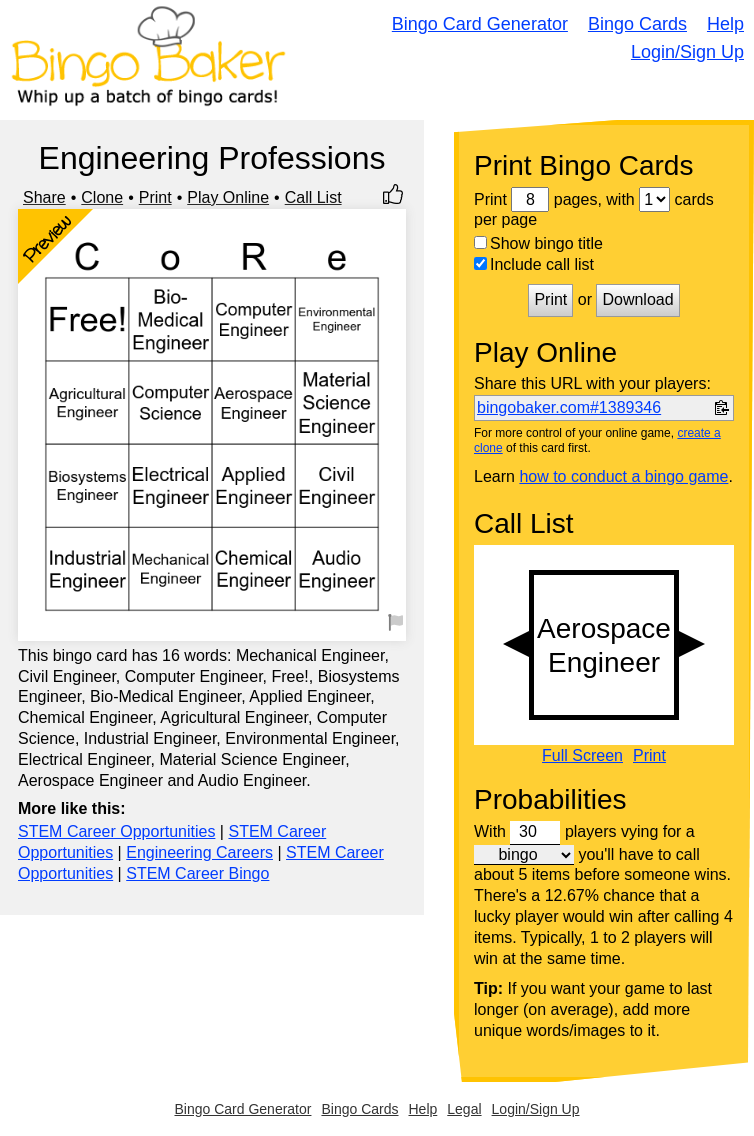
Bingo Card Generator (480, 24)
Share (44, 197)
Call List (313, 197)
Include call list (534, 264)
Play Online (228, 197)
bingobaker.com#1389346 (569, 407)
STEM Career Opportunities (116, 831)
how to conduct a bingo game (623, 476)
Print (155, 197)
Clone (102, 197)
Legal (464, 1109)
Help (725, 24)
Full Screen (582, 756)
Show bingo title (538, 243)
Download (637, 299)
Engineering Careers (199, 852)
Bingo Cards (637, 24)
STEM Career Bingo (197, 873)
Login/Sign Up (687, 52)
